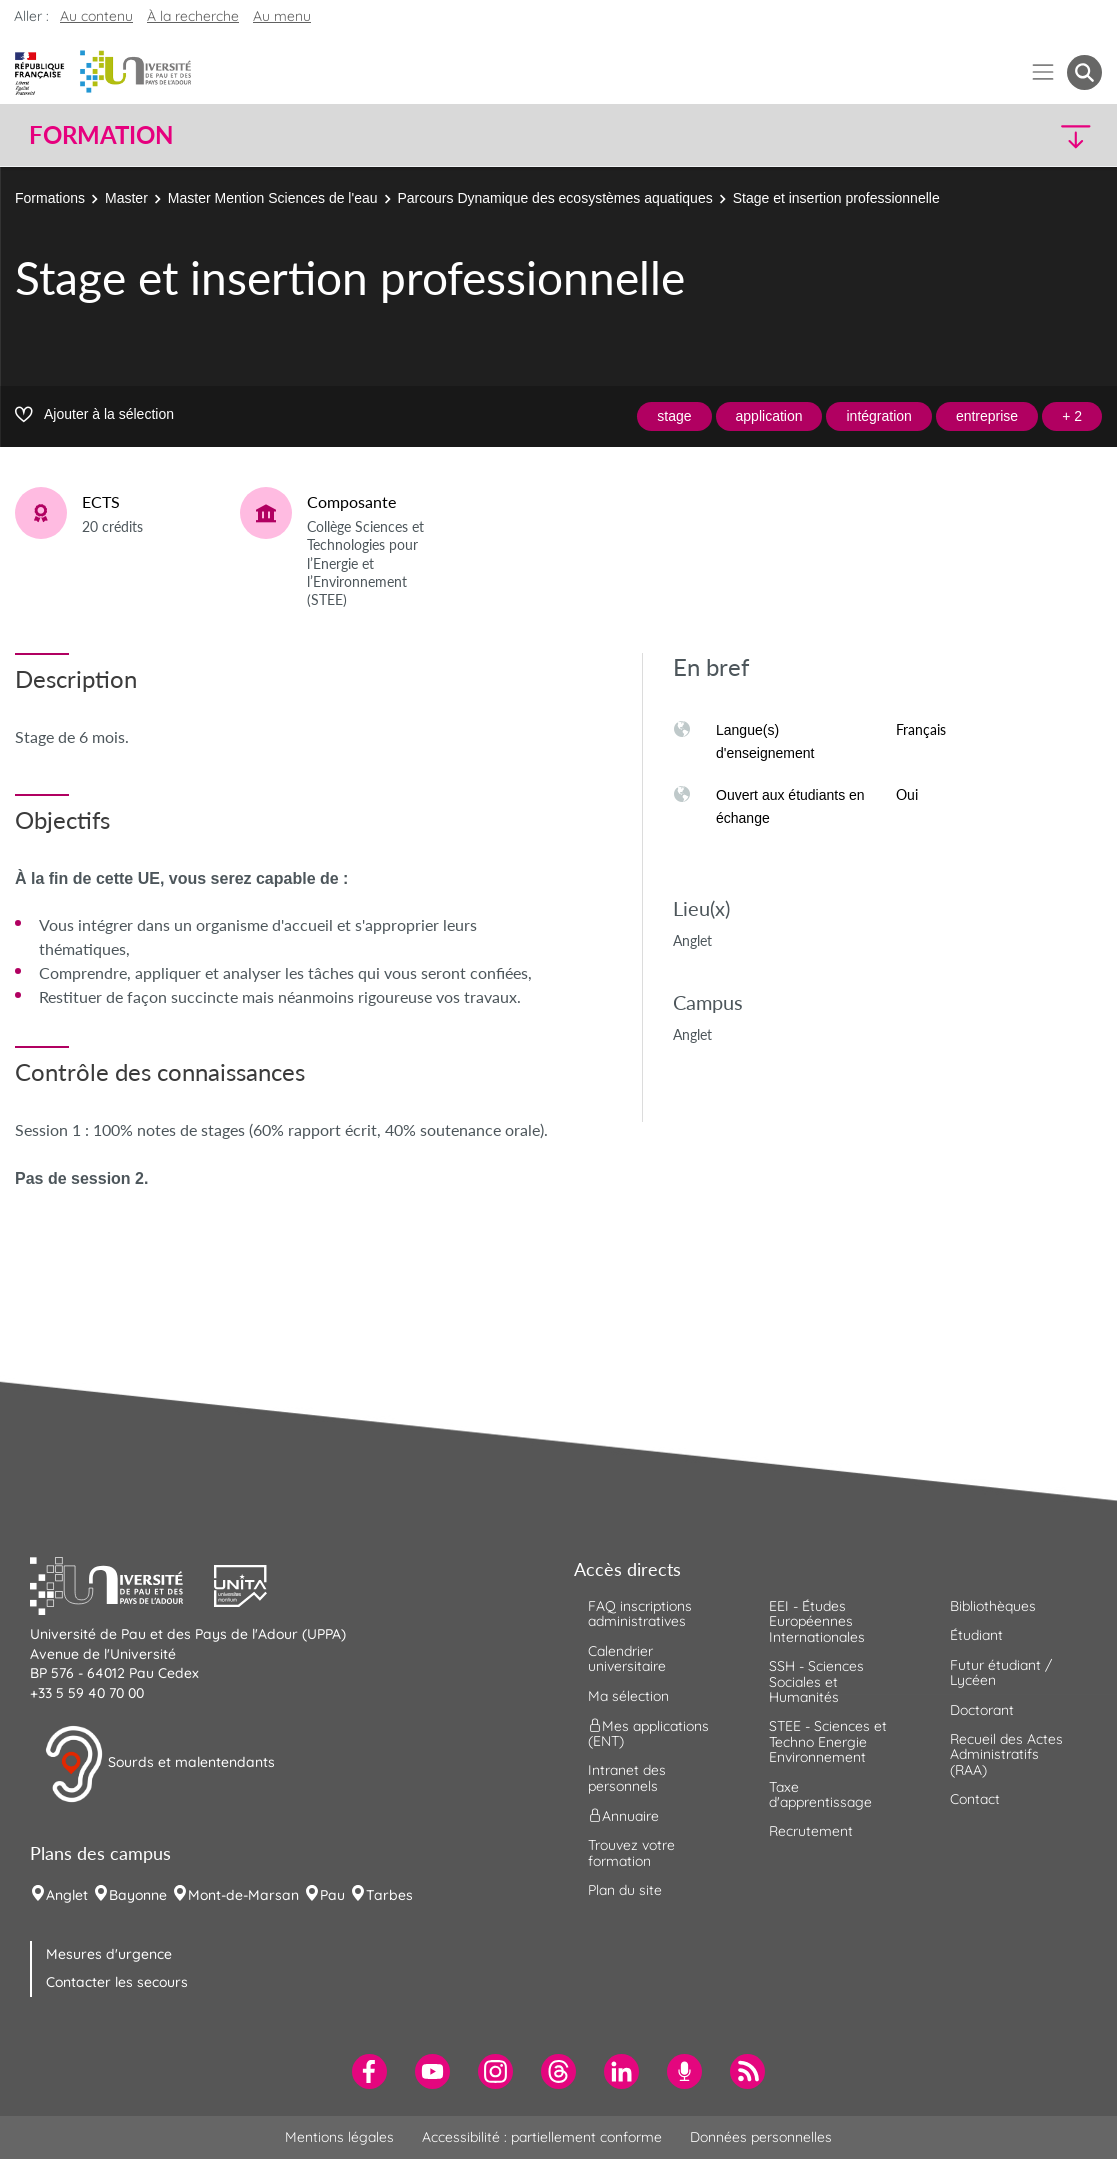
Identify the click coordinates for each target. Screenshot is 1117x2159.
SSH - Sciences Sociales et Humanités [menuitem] (816, 1681)
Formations (50, 198)
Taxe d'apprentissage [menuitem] (820, 1794)
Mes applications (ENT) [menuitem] (648, 1733)
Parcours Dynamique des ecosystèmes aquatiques (555, 198)
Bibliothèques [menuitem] (993, 1606)
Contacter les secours (117, 1982)
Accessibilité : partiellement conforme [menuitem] (542, 2137)
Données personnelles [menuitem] (761, 2137)
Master (126, 198)
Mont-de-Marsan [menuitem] (243, 1895)
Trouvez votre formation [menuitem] (631, 1852)
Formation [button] (101, 135)
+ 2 (1072, 416)
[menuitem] (369, 2071)
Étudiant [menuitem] (976, 1635)
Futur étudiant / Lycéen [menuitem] (1001, 1672)
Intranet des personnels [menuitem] (627, 1777)
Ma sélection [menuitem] (628, 1696)
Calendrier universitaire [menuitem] (627, 1658)
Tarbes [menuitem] (389, 1895)
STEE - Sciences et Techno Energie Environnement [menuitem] (828, 1741)
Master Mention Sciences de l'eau (273, 198)
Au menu (282, 16)
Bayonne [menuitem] (138, 1895)
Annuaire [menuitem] (623, 1816)
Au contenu (96, 16)
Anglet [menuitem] (67, 1895)
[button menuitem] (1084, 72)
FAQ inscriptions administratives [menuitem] (640, 1613)
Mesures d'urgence (109, 1954)
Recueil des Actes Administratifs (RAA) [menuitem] (1006, 1754)
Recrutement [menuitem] (811, 1831)
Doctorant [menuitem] (982, 1710)
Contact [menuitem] (975, 1799)
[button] (970, 135)
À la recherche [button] (193, 16)
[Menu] (1043, 72)
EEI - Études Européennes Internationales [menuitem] (817, 1621)
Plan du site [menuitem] (625, 1890)
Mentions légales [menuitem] (339, 2137)
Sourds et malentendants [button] (159, 1764)
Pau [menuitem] (332, 1895)
